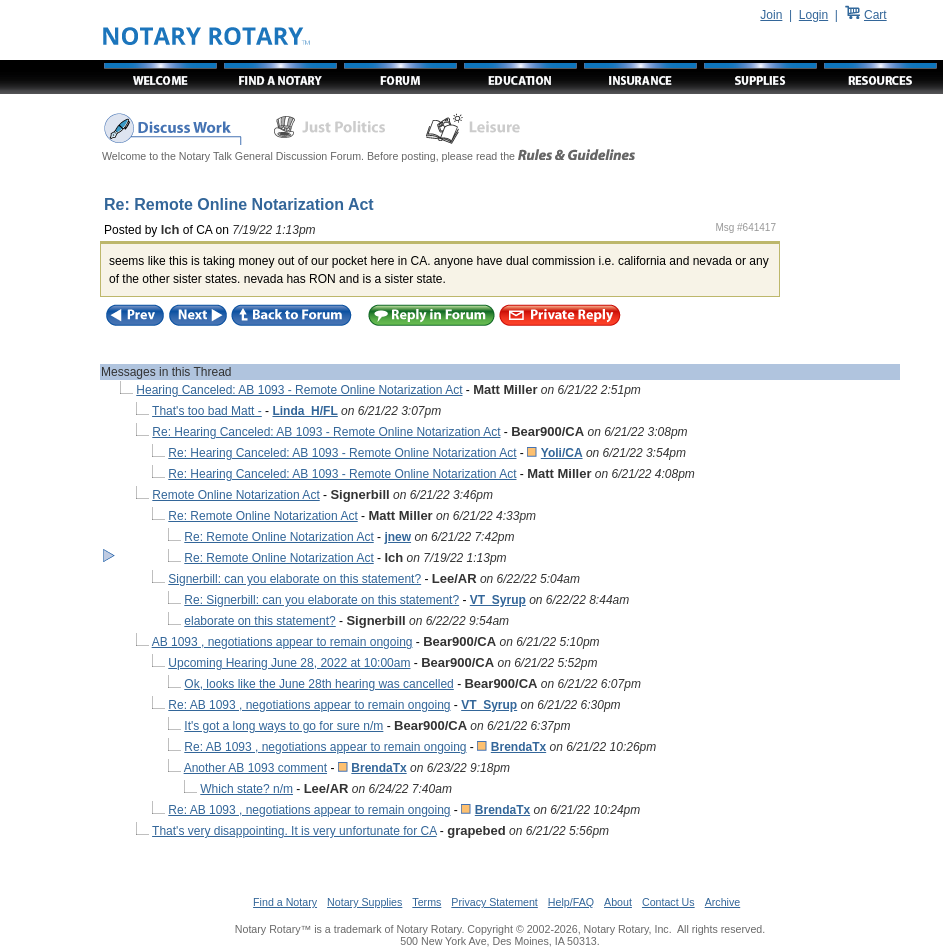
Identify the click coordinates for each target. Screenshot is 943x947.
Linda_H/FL (304, 411)
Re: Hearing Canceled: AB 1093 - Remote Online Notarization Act (326, 432)
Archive (723, 902)
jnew (397, 537)
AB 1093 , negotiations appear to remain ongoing (282, 642)
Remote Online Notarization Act (235, 495)
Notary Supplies (364, 902)
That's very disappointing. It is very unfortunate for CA (294, 831)
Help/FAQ (571, 902)
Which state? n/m (246, 789)
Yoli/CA (562, 453)
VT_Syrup (498, 600)
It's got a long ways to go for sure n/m (283, 726)
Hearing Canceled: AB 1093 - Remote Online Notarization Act (299, 390)
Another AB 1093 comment (255, 768)
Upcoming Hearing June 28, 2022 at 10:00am (289, 663)
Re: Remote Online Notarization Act (262, 516)
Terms (426, 902)
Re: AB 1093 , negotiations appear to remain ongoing (309, 705)
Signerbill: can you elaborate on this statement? (294, 579)
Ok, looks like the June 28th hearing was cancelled (319, 684)
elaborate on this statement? (259, 621)
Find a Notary (285, 902)
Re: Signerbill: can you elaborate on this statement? (321, 600)
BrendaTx (518, 747)
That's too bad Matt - (207, 411)
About (618, 902)
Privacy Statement (494, 902)
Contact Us (668, 902)
